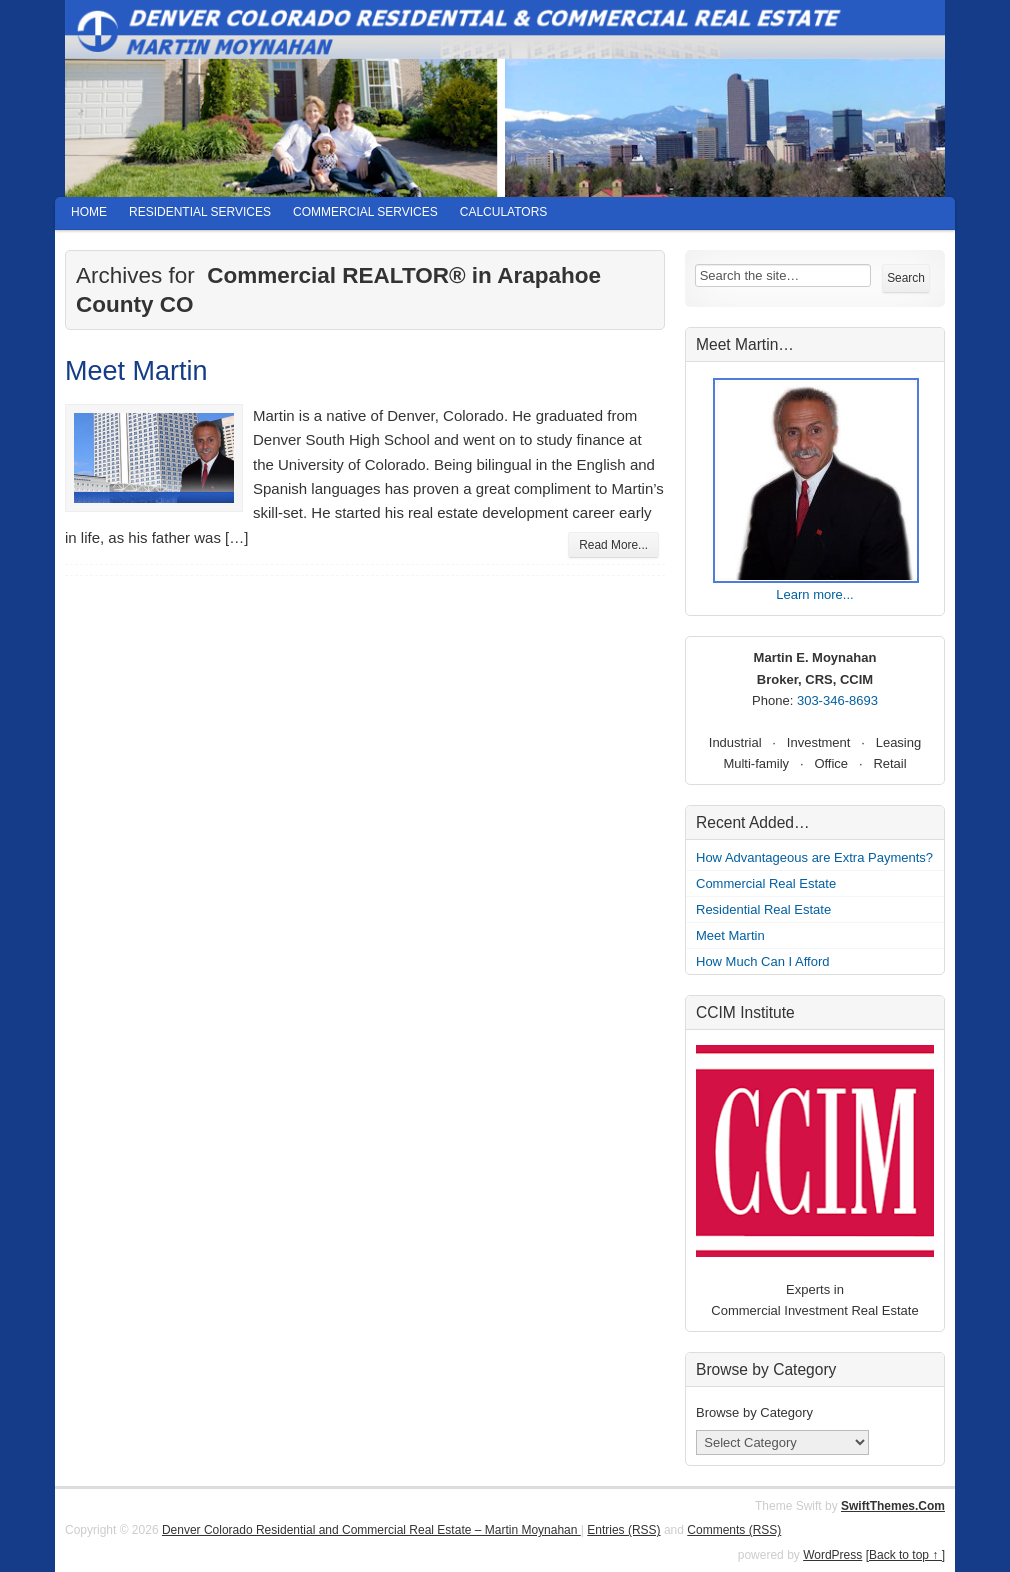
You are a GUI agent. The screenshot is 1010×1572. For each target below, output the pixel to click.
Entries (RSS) (623, 1530)
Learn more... (814, 594)
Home (89, 212)
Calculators (504, 212)
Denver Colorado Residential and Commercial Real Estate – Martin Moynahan (371, 1530)
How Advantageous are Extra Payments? (814, 857)
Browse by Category (754, 1412)
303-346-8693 (837, 700)
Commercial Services (365, 212)
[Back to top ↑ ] (905, 1555)
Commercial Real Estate (766, 883)
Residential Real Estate (763, 909)
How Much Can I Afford (762, 961)
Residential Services (200, 212)
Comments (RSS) (734, 1530)
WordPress (832, 1555)
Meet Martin (136, 371)
